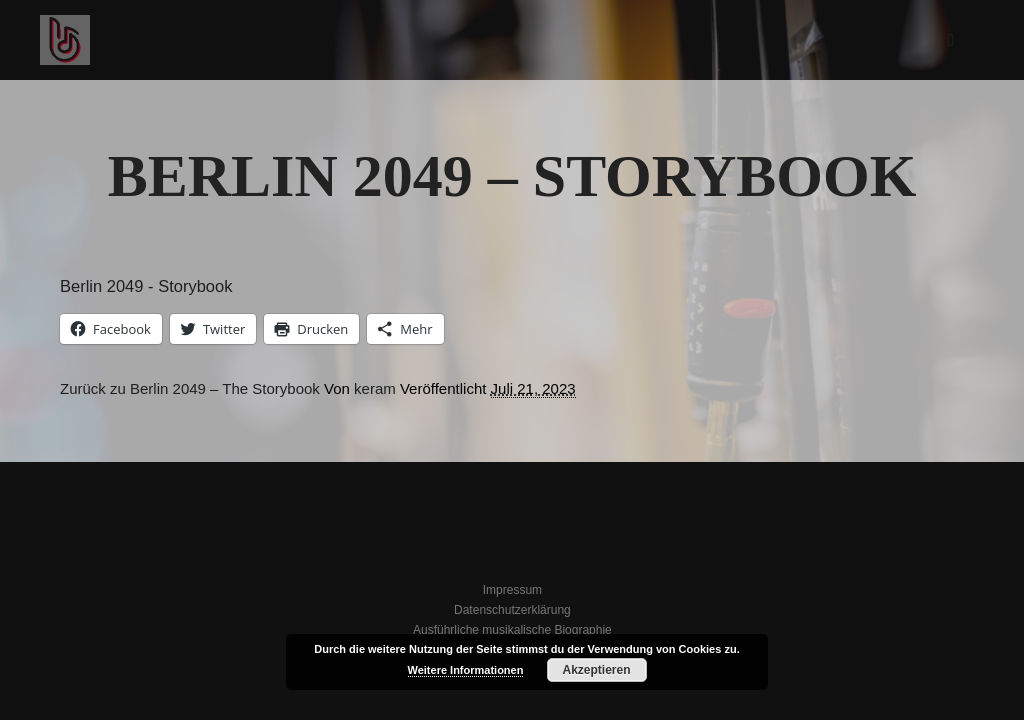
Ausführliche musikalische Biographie (512, 630)
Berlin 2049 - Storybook (146, 286)
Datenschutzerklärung (512, 610)
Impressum (512, 590)
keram (375, 388)
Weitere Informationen (466, 670)
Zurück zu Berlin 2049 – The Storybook (190, 388)
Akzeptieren (596, 670)
